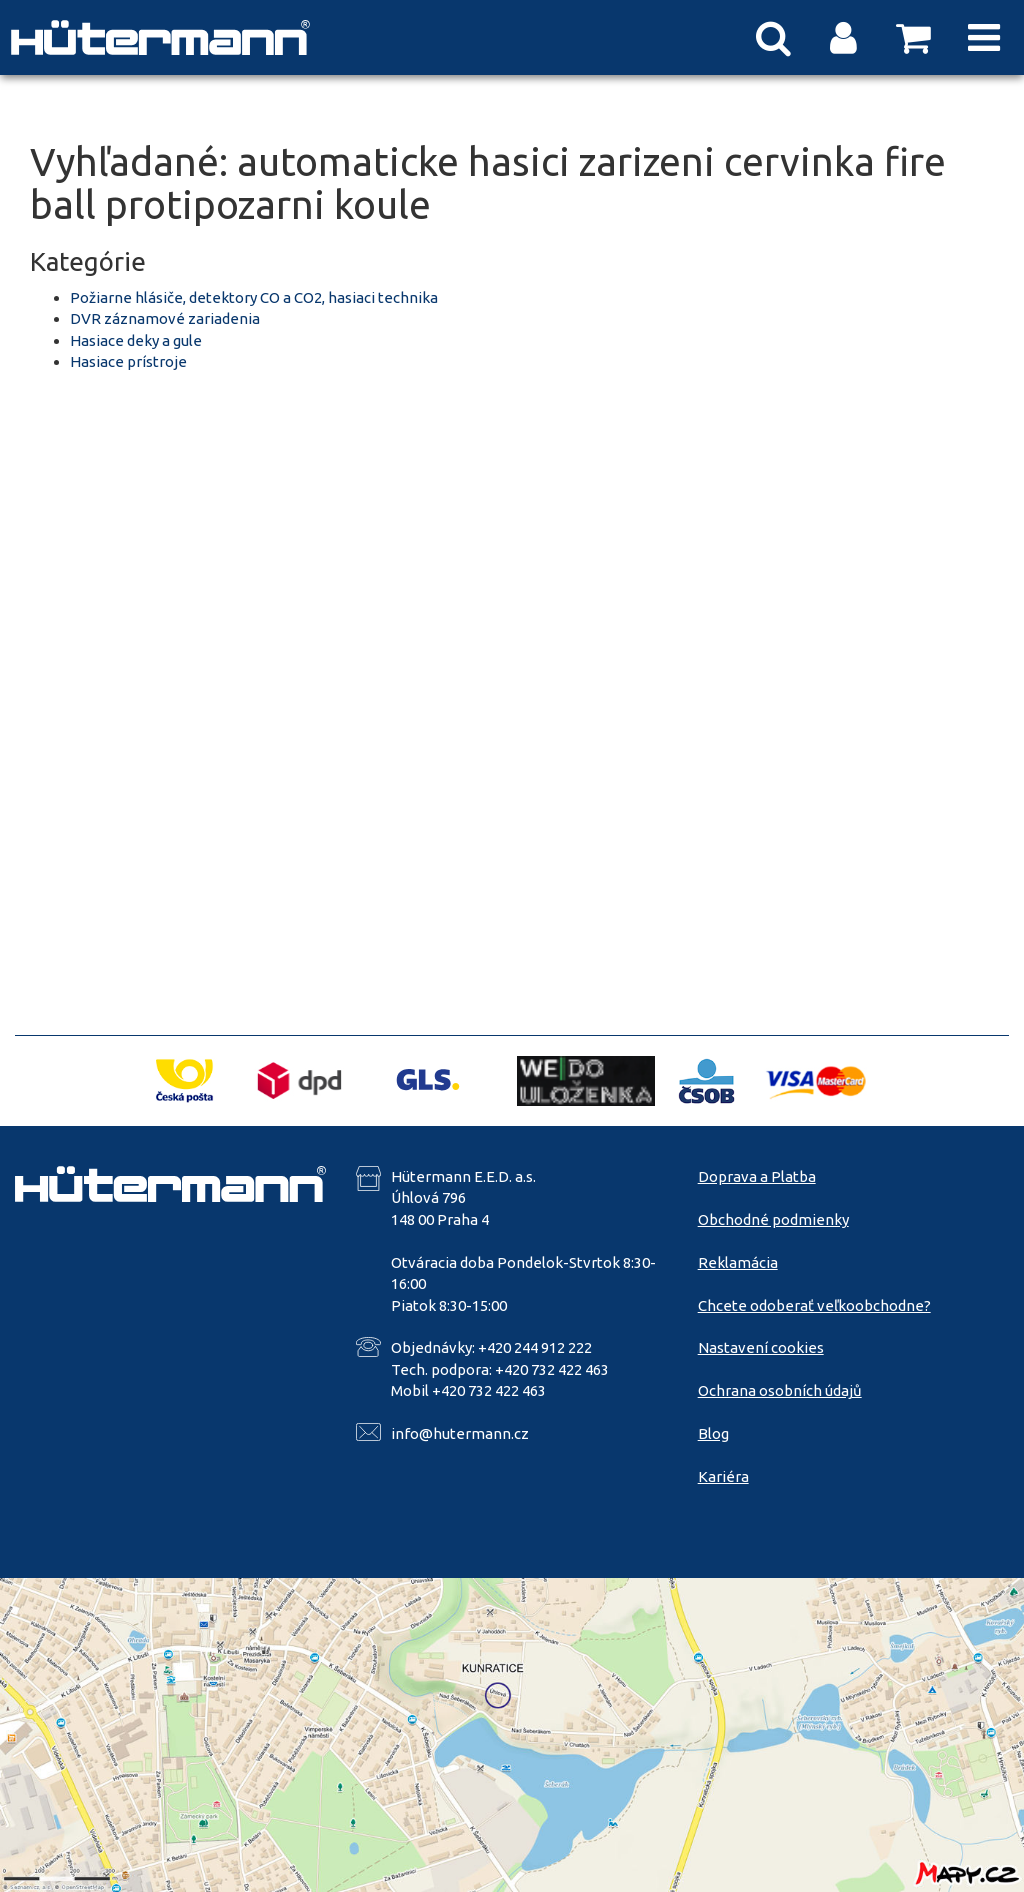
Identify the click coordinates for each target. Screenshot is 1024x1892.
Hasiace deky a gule (136, 340)
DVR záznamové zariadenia (165, 318)
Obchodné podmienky (773, 1219)
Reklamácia (738, 1262)
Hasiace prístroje (128, 361)
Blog (713, 1433)
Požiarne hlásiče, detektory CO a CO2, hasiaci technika (254, 297)
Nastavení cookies (761, 1347)
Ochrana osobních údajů (780, 1390)
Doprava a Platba (757, 1176)
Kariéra (723, 1476)
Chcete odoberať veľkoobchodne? (814, 1305)
